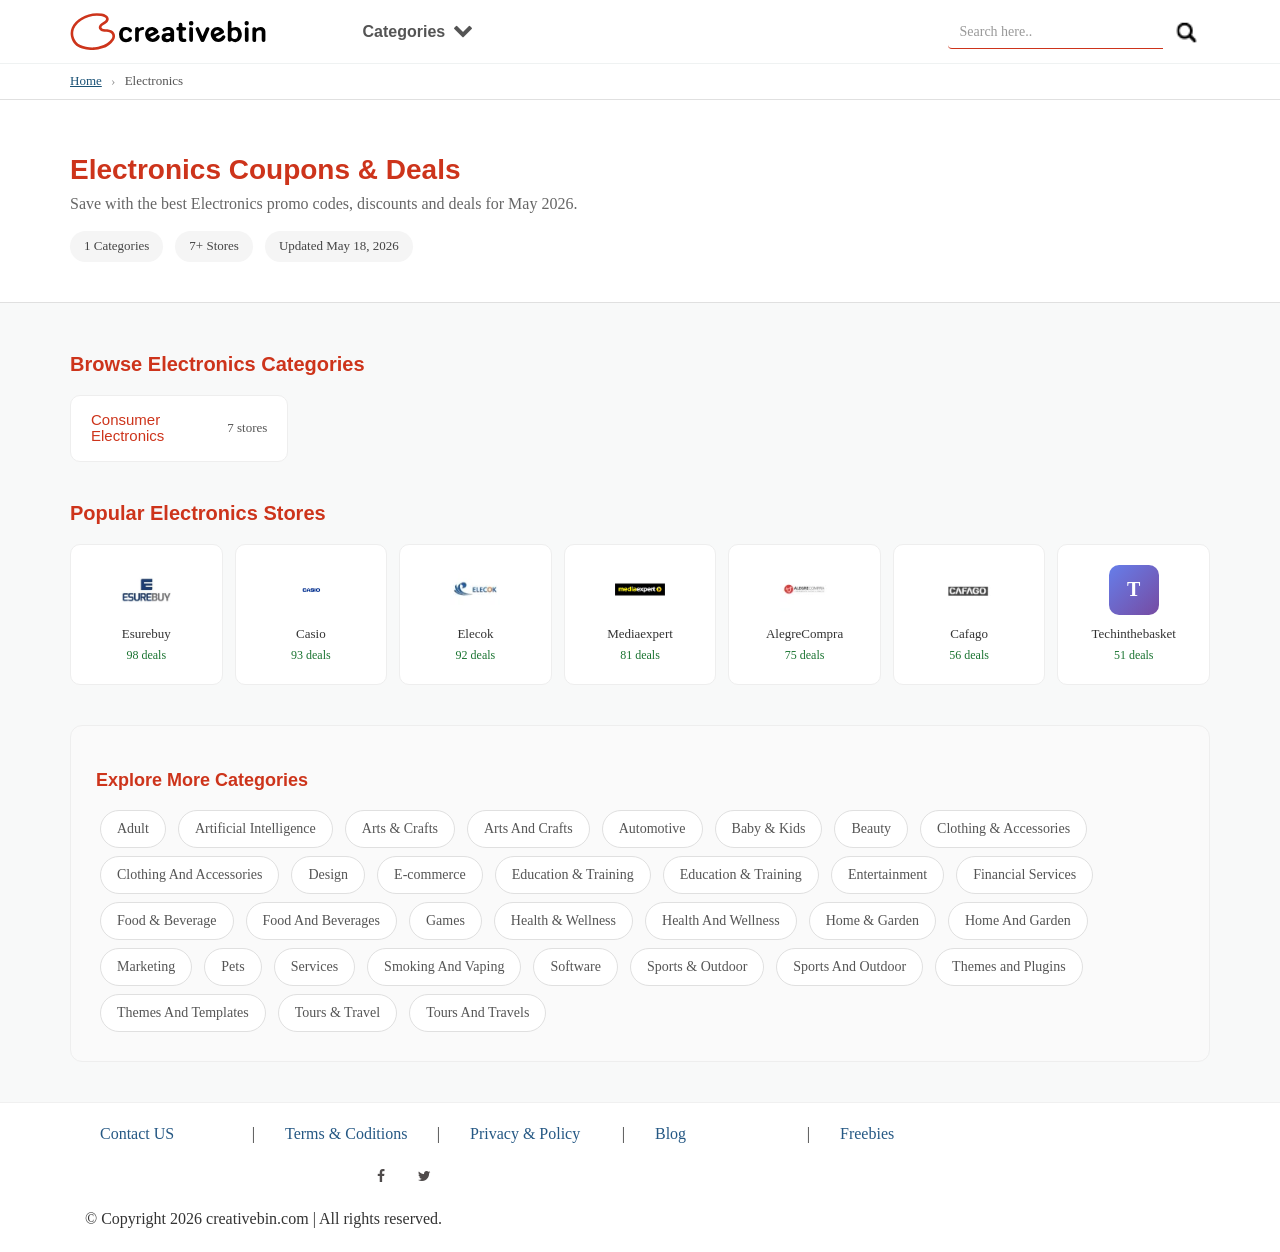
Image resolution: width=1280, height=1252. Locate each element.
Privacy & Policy (525, 1133)
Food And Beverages (321, 920)
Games (445, 920)
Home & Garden (872, 920)
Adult (133, 828)
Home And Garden (1018, 920)
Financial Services (1024, 874)
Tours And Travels (477, 1012)
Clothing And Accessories (189, 874)
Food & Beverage (167, 920)
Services (314, 966)
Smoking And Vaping (444, 966)
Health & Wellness (563, 920)
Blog (670, 1133)
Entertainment (887, 874)
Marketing (146, 966)
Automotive (652, 828)
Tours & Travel (337, 1012)
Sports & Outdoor (697, 966)
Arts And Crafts (528, 828)
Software (575, 966)
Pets (232, 966)
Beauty (871, 828)
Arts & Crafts (400, 828)
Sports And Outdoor (849, 966)
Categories (418, 31)
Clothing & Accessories (1003, 828)
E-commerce (430, 874)
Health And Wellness (721, 920)
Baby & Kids (769, 828)
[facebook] (381, 1176)
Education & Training (573, 874)
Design (328, 874)
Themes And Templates (183, 1012)
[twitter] (425, 1176)
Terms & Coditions (346, 1133)
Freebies (867, 1133)
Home (86, 80)
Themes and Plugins (1009, 966)
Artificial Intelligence (255, 828)
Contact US (137, 1133)
